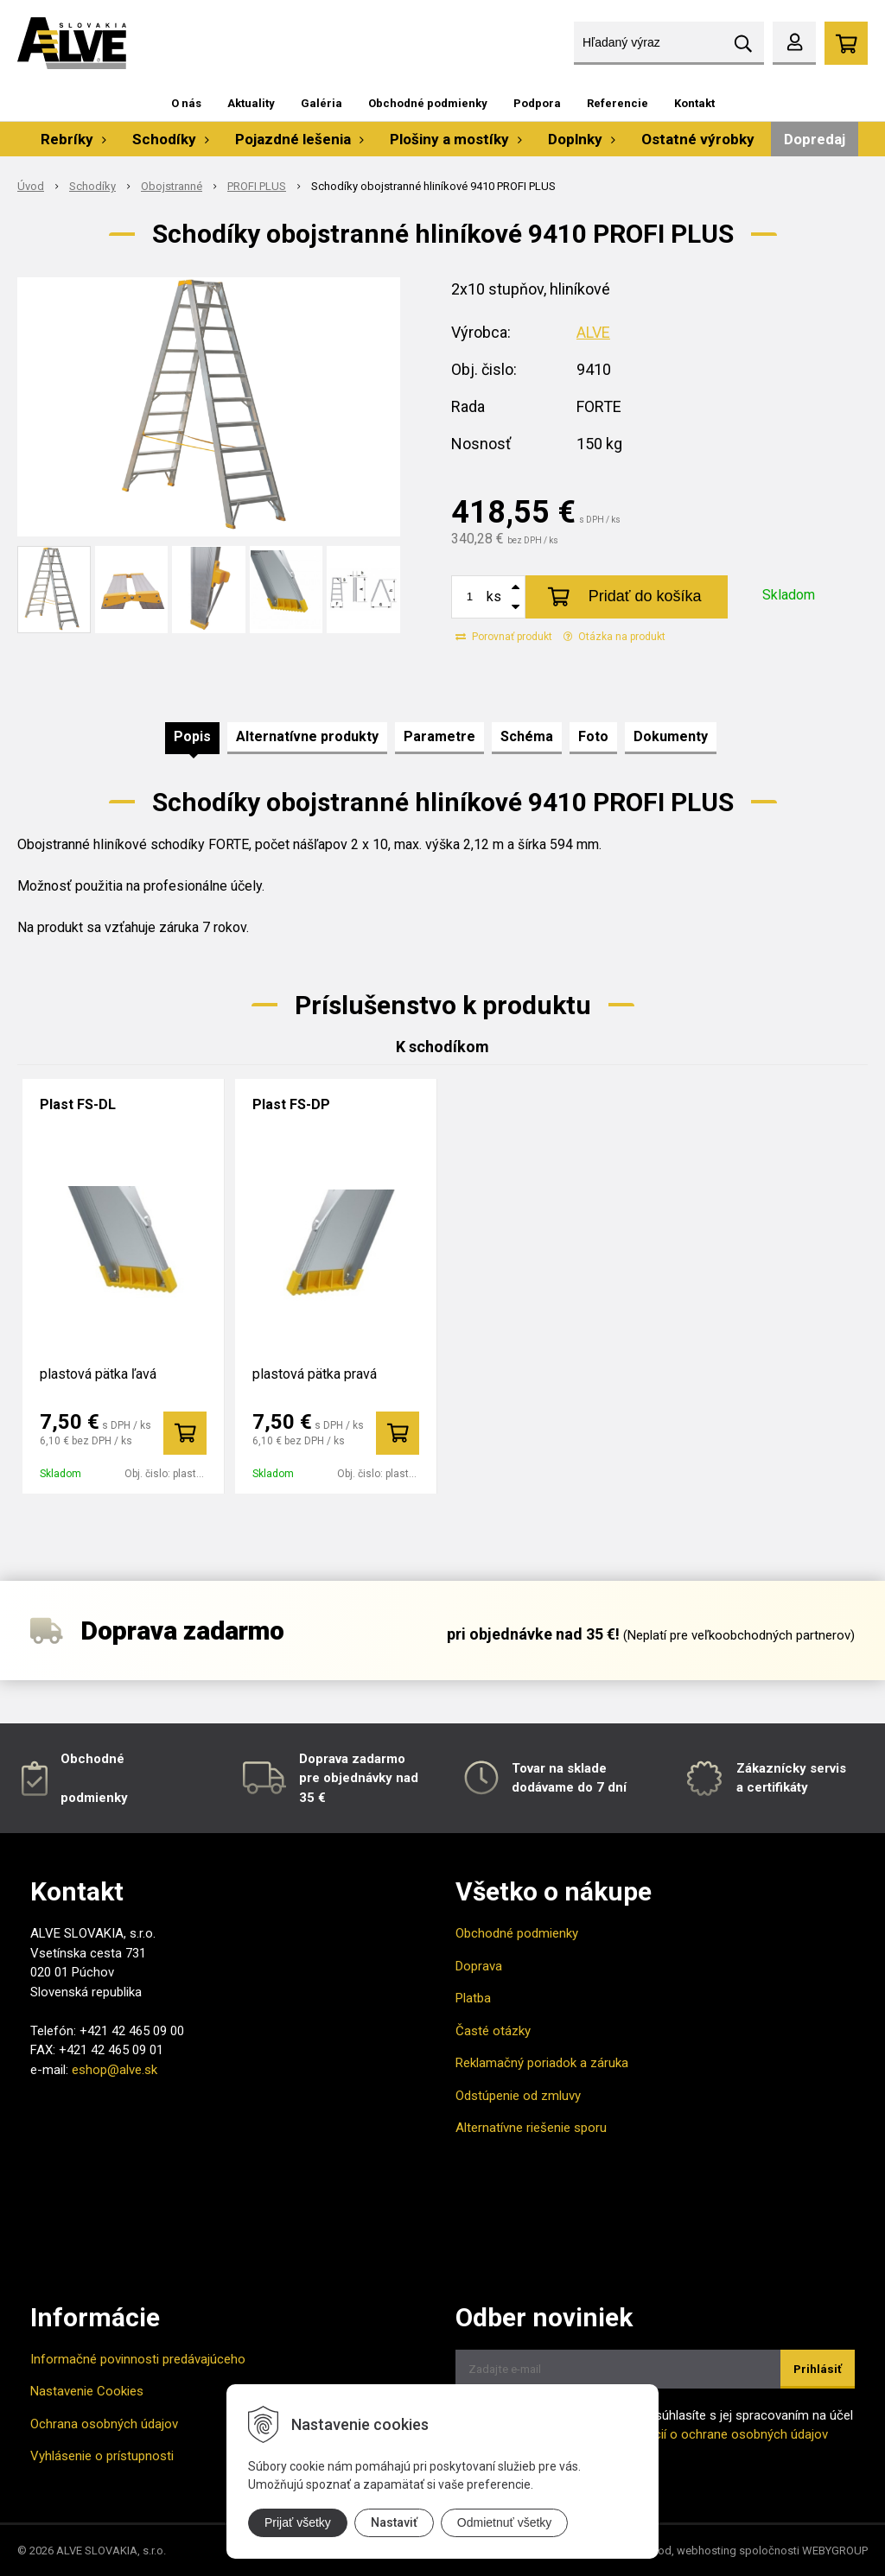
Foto (593, 736)
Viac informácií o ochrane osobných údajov (704, 2434)
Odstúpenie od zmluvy (518, 2095)
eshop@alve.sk (114, 2070)
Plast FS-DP (291, 1104)
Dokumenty (671, 736)
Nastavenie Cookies (86, 2391)
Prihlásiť (817, 2369)
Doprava (478, 1966)
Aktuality (251, 103)
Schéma (526, 736)
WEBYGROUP (835, 2550)
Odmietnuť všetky (504, 2522)
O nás (186, 103)
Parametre (439, 736)
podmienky (94, 1797)
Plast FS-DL (78, 1104)
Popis (192, 736)
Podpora (537, 103)
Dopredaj (814, 139)
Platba (473, 1998)
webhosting (706, 2550)
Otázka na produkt (614, 637)
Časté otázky (493, 2031)
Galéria (321, 103)
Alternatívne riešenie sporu (531, 2127)
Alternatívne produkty (307, 736)
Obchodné (92, 1759)
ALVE (593, 332)
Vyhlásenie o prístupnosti (102, 2456)
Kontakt (694, 103)
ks (494, 596)
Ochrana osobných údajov (104, 2424)
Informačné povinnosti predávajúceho (137, 2359)
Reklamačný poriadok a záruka (541, 2063)
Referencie (617, 103)
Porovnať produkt (503, 637)
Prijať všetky (297, 2522)
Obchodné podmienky (427, 103)
